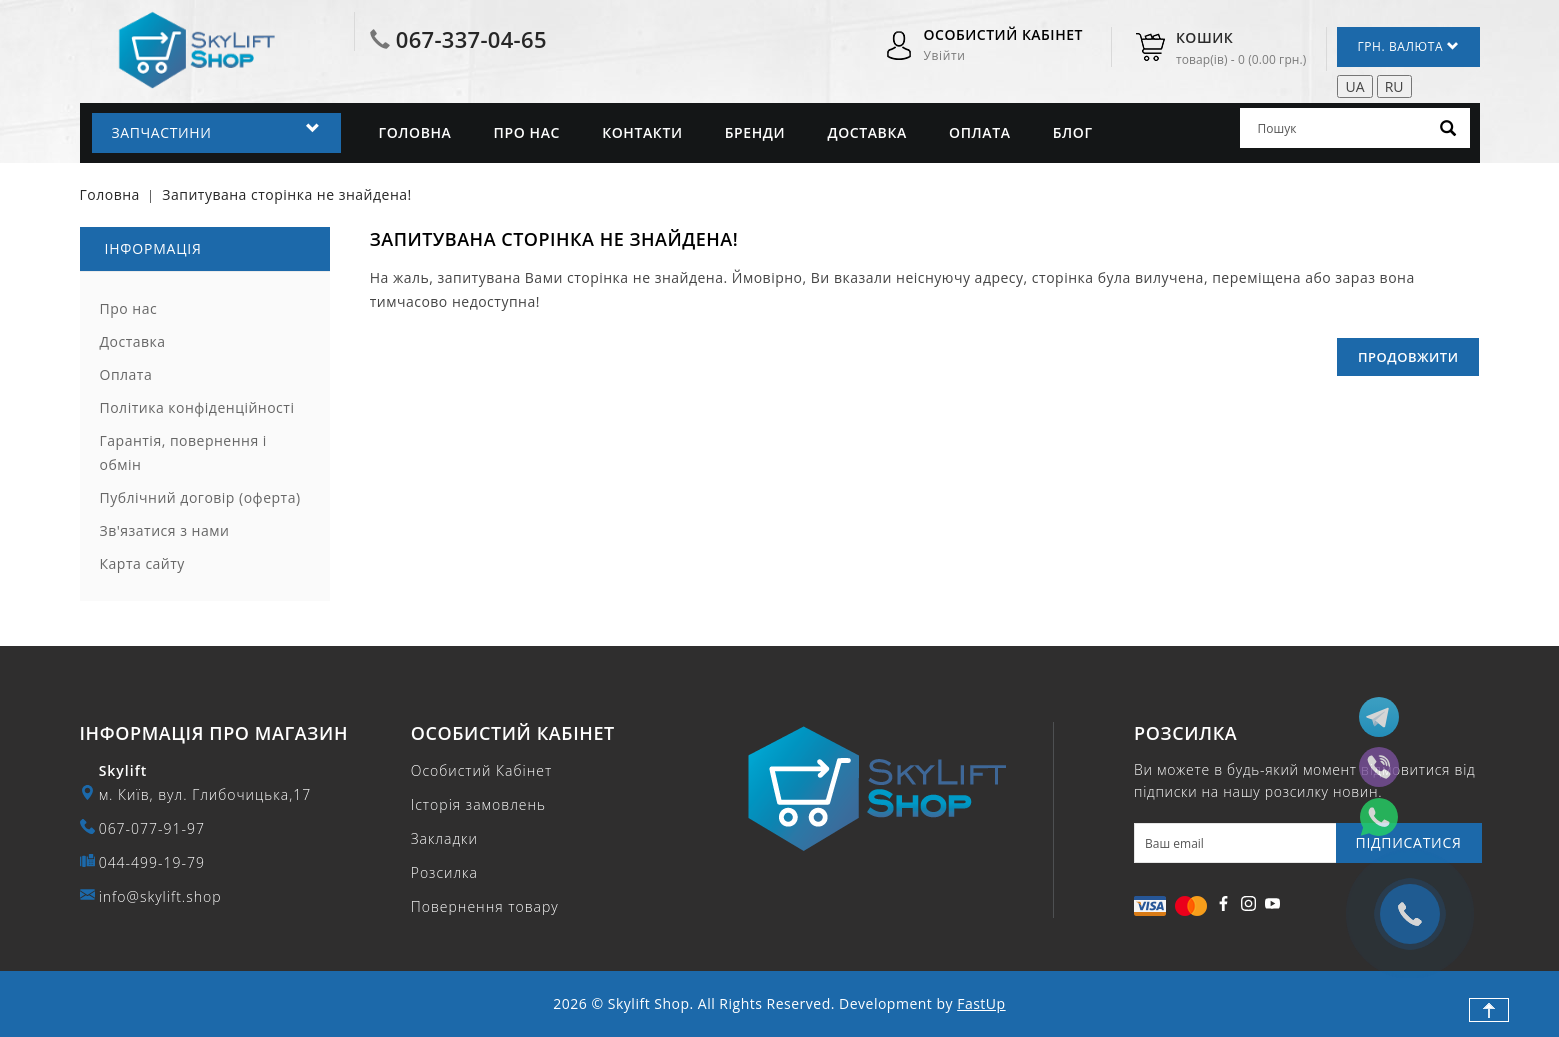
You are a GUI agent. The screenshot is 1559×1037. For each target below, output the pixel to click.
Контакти (642, 132)
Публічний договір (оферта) (200, 497)
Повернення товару (485, 906)
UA (1354, 86)
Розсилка (444, 872)
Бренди (755, 132)
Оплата (980, 132)
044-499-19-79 (152, 862)
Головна (415, 132)
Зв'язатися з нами (165, 530)
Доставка (866, 132)
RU (1394, 86)
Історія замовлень (478, 804)
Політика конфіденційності (197, 407)
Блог (1073, 132)
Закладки (444, 838)
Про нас (527, 132)
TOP (1489, 1010)
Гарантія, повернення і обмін (183, 452)
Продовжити (1408, 357)
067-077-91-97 (152, 828)
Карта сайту (142, 563)
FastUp (981, 1003)
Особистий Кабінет (481, 770)
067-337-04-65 (471, 39)
